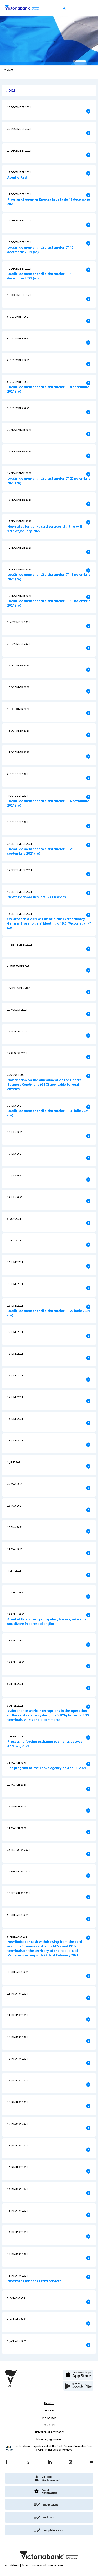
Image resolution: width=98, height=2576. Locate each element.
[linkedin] (50, 2462)
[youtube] (91, 2462)
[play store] (78, 2386)
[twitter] (28, 2462)
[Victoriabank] (21, 8)
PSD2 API (49, 2425)
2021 (12, 91)
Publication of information (49, 2432)
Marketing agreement (49, 2439)
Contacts (49, 2410)
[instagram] (70, 2462)
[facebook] (6, 2462)
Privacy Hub (49, 2417)
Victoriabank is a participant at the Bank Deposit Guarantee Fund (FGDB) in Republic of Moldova (54, 2448)
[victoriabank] (49, 2478)
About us (49, 2403)
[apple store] (78, 2374)
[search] (64, 8)
